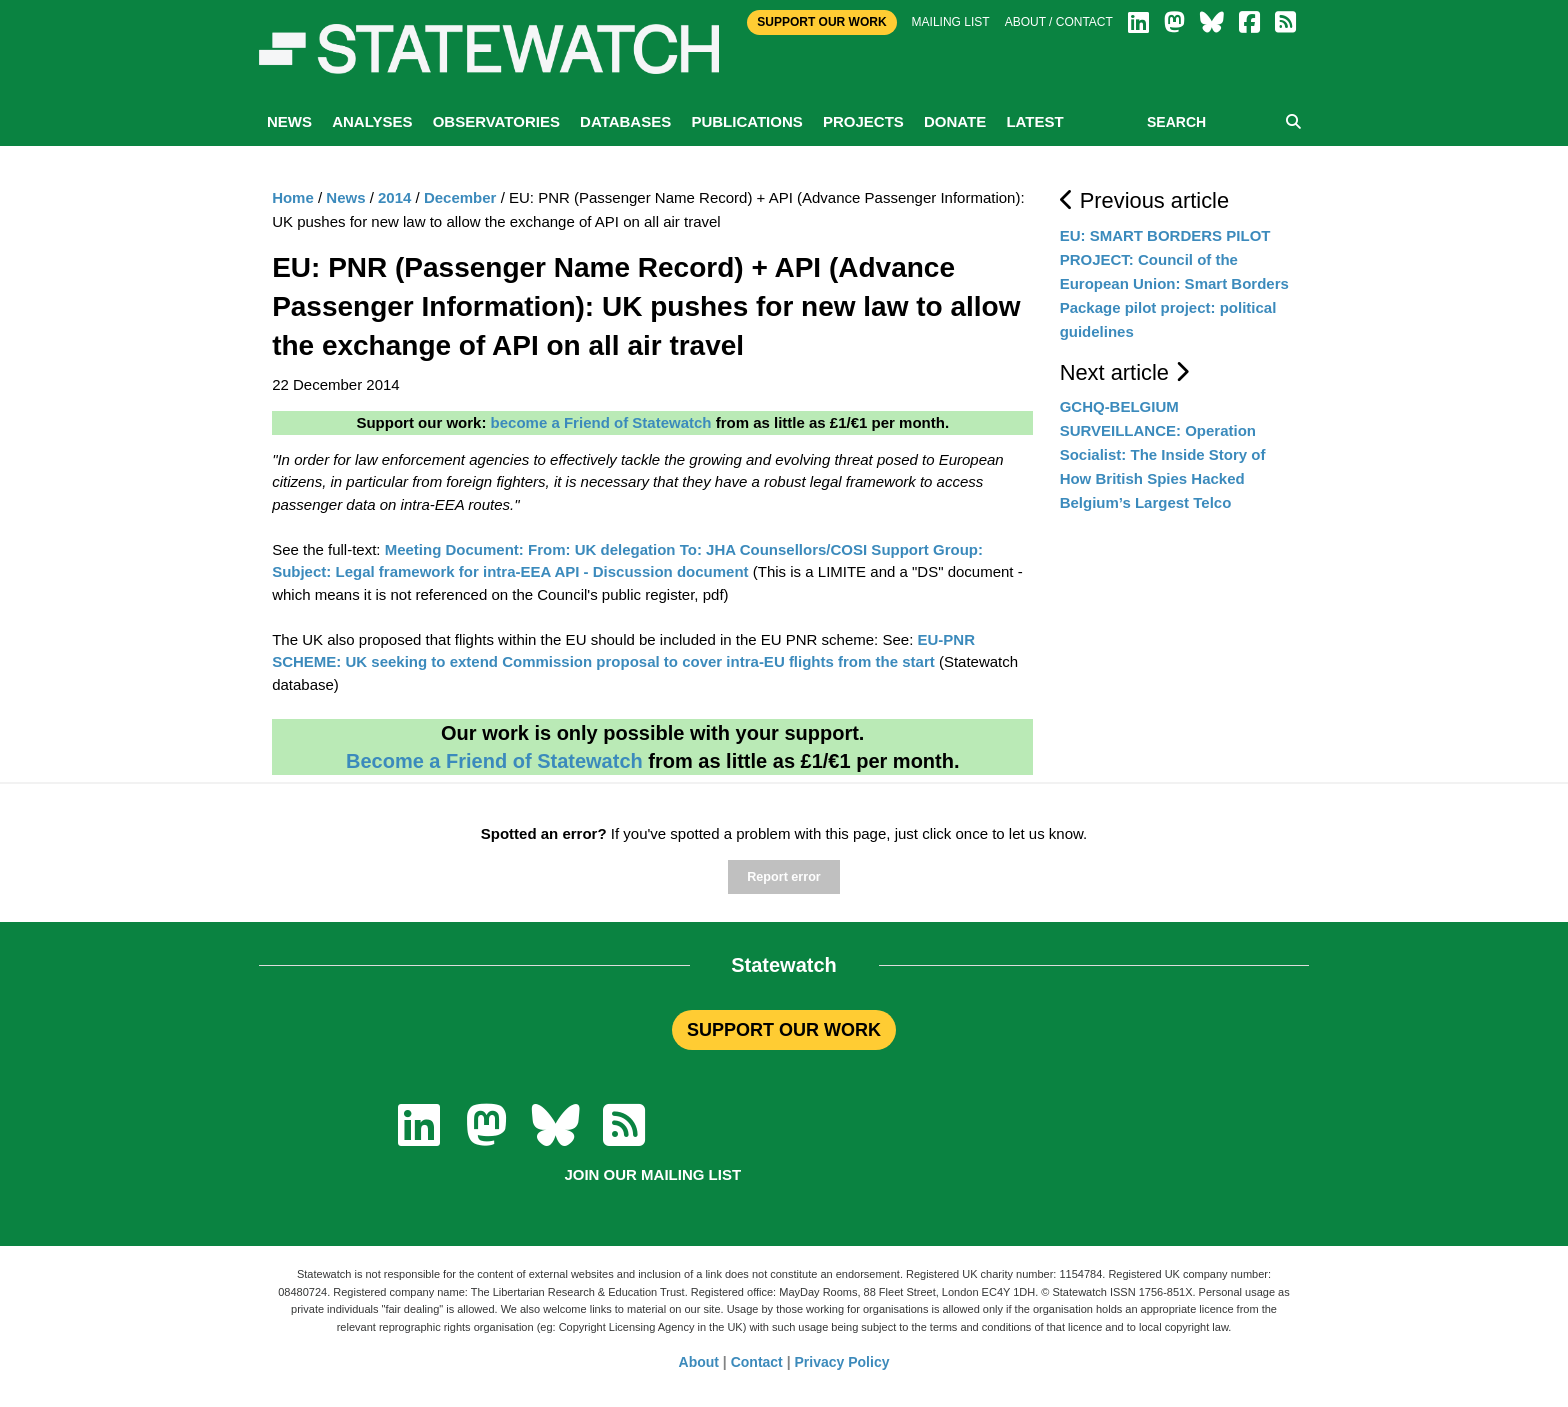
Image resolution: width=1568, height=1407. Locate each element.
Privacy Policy (842, 1362)
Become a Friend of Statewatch (494, 761)
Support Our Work (821, 22)
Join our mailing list (652, 1174)
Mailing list (951, 22)
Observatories (496, 121)
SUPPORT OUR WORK (784, 1030)
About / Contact (1059, 22)
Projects (863, 121)
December (460, 197)
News (289, 121)
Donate (955, 121)
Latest (1034, 121)
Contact (757, 1362)
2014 (394, 197)
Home (293, 197)
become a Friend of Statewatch (601, 422)
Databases (625, 121)
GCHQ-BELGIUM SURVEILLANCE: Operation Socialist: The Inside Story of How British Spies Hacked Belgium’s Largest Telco (1163, 454)
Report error (783, 877)
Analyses (372, 121)
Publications (746, 121)
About (699, 1362)
